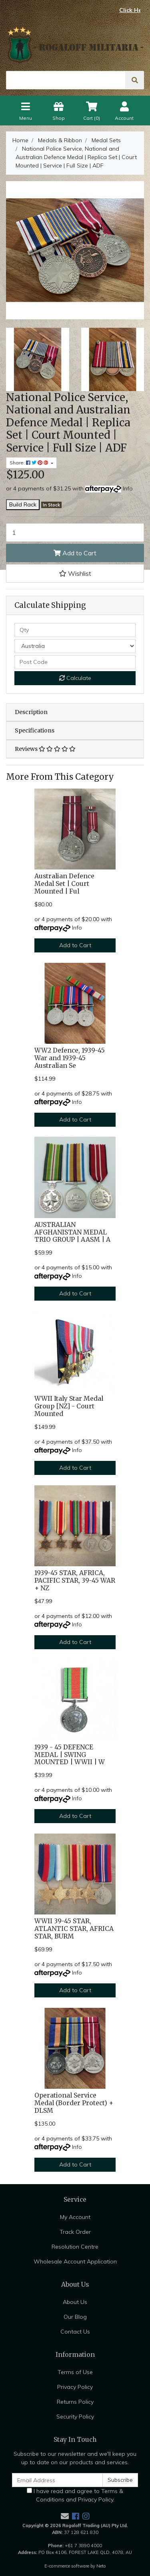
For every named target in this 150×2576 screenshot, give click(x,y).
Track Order (75, 2231)
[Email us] (65, 2516)
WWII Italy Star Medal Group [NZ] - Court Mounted (68, 1406)
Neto (101, 2566)
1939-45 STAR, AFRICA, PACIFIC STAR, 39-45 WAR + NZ (74, 1580)
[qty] (75, 630)
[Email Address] (57, 2480)
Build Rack (22, 504)
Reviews (45, 748)
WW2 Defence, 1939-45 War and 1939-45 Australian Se (69, 1058)
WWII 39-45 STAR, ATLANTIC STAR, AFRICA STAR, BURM (74, 1928)
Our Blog (75, 2316)
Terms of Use (75, 2372)
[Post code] (75, 662)
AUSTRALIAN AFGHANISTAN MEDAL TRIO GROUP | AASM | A (72, 1232)
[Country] (75, 646)
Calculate (75, 678)
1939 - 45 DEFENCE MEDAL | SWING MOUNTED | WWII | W (69, 1754)
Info (128, 488)
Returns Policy (75, 2401)
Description (31, 712)
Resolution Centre (75, 2246)
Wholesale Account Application (75, 2261)
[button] (75, 573)
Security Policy (75, 2416)
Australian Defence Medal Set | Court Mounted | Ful (64, 883)
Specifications (34, 730)
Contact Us (75, 2331)
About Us (75, 2302)
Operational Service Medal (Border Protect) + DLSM (73, 2103)
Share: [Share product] (30, 463)
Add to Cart (75, 553)
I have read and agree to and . (75, 2495)
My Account (75, 2217)
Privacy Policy (75, 2386)
